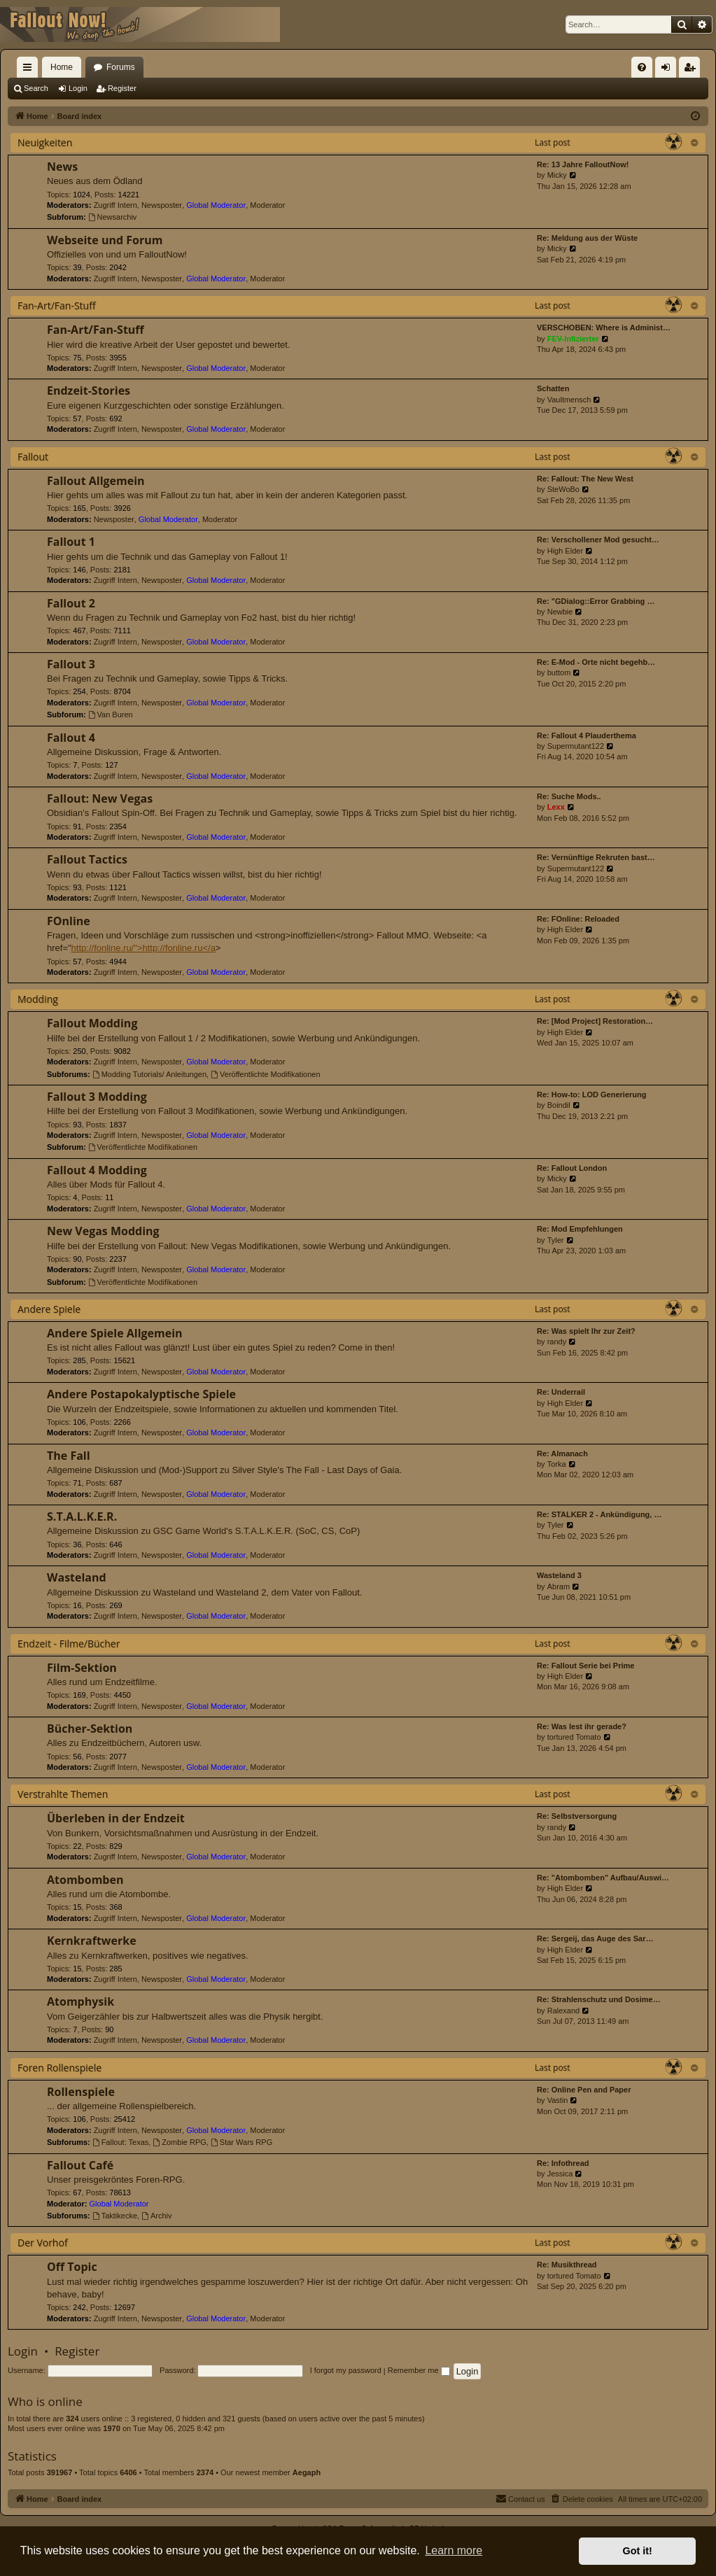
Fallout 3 (71, 664)
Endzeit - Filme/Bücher (68, 1643)
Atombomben (85, 1879)
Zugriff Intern (115, 205)
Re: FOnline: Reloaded (578, 919)
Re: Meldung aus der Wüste (587, 238)
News (62, 166)
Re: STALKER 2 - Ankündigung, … (599, 1514)
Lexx (556, 807)
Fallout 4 (71, 737)
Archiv (156, 2215)
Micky (557, 175)
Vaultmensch (569, 399)
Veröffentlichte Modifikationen (265, 1074)
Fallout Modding (92, 1023)
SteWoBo (563, 489)
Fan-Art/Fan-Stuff (56, 305)
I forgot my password (345, 2370)
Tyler (555, 1240)
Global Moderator (216, 205)
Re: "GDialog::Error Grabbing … (595, 601)
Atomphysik (80, 2001)
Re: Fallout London (572, 1168)
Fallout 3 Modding (97, 1096)
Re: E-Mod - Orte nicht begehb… (596, 662)
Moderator (267, 205)
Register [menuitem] (692, 70)
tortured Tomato (574, 1737)
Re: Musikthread (567, 2264)
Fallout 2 (71, 603)
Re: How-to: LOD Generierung (591, 1094)
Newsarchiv (112, 217)
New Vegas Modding (103, 1231)
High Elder (565, 551)
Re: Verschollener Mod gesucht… (598, 539)
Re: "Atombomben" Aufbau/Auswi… (603, 1877)
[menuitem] (641, 67)
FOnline (68, 921)
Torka (556, 1464)
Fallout (32, 456)
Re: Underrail (561, 1392)
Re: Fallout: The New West (585, 478)
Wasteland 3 (559, 1575)
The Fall (68, 1455)
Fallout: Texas (120, 2142)
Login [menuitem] (668, 70)
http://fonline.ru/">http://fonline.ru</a (143, 948)
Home (61, 67)
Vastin (557, 2100)
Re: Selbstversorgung (577, 1816)
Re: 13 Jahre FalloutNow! (583, 164)
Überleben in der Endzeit (116, 1818)
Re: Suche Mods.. (569, 796)
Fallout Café (80, 2165)
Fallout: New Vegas (100, 798)
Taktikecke (114, 2215)
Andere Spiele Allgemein (115, 1333)
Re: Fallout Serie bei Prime (585, 1665)
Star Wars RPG (241, 2142)
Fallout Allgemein (96, 480)
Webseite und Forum (104, 240)
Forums (120, 67)
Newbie (560, 611)
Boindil (558, 1105)
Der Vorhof (42, 2242)
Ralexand (563, 2010)
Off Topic (72, 2266)
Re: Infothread (563, 2163)
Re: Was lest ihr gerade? (581, 1726)
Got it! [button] (637, 2550)
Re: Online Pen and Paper (584, 2089)
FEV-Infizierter (573, 339)
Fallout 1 (71, 541)
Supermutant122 (575, 746)
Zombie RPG (179, 2142)
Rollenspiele (81, 2091)
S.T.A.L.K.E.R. (82, 1516)
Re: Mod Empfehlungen (580, 1229)
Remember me (419, 2370)
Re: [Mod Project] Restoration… (595, 1021)
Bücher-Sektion (89, 1728)
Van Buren (110, 714)
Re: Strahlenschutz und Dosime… (599, 1999)
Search (36, 88)
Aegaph (307, 2472)
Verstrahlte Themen (62, 1794)
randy (557, 1341)
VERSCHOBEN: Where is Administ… (604, 327)
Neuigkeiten (44, 142)
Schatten (553, 388)
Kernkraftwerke (91, 1940)
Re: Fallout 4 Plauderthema (586, 735)
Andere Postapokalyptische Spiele (141, 1394)
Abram (558, 1586)
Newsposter (161, 205)
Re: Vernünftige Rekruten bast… (596, 857)
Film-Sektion (82, 1667)
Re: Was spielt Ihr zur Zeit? (586, 1331)
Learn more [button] (453, 2550)
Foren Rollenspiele (59, 2067)
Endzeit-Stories (88, 390)
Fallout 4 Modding (97, 1170)
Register (122, 88)
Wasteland (76, 1577)
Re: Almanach (562, 1453)
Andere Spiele (48, 1309)
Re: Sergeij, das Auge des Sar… (595, 1938)
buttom (559, 672)
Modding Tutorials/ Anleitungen (149, 1074)
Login (78, 88)
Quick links (30, 70)
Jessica (560, 2173)
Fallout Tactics (87, 859)
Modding (37, 999)
